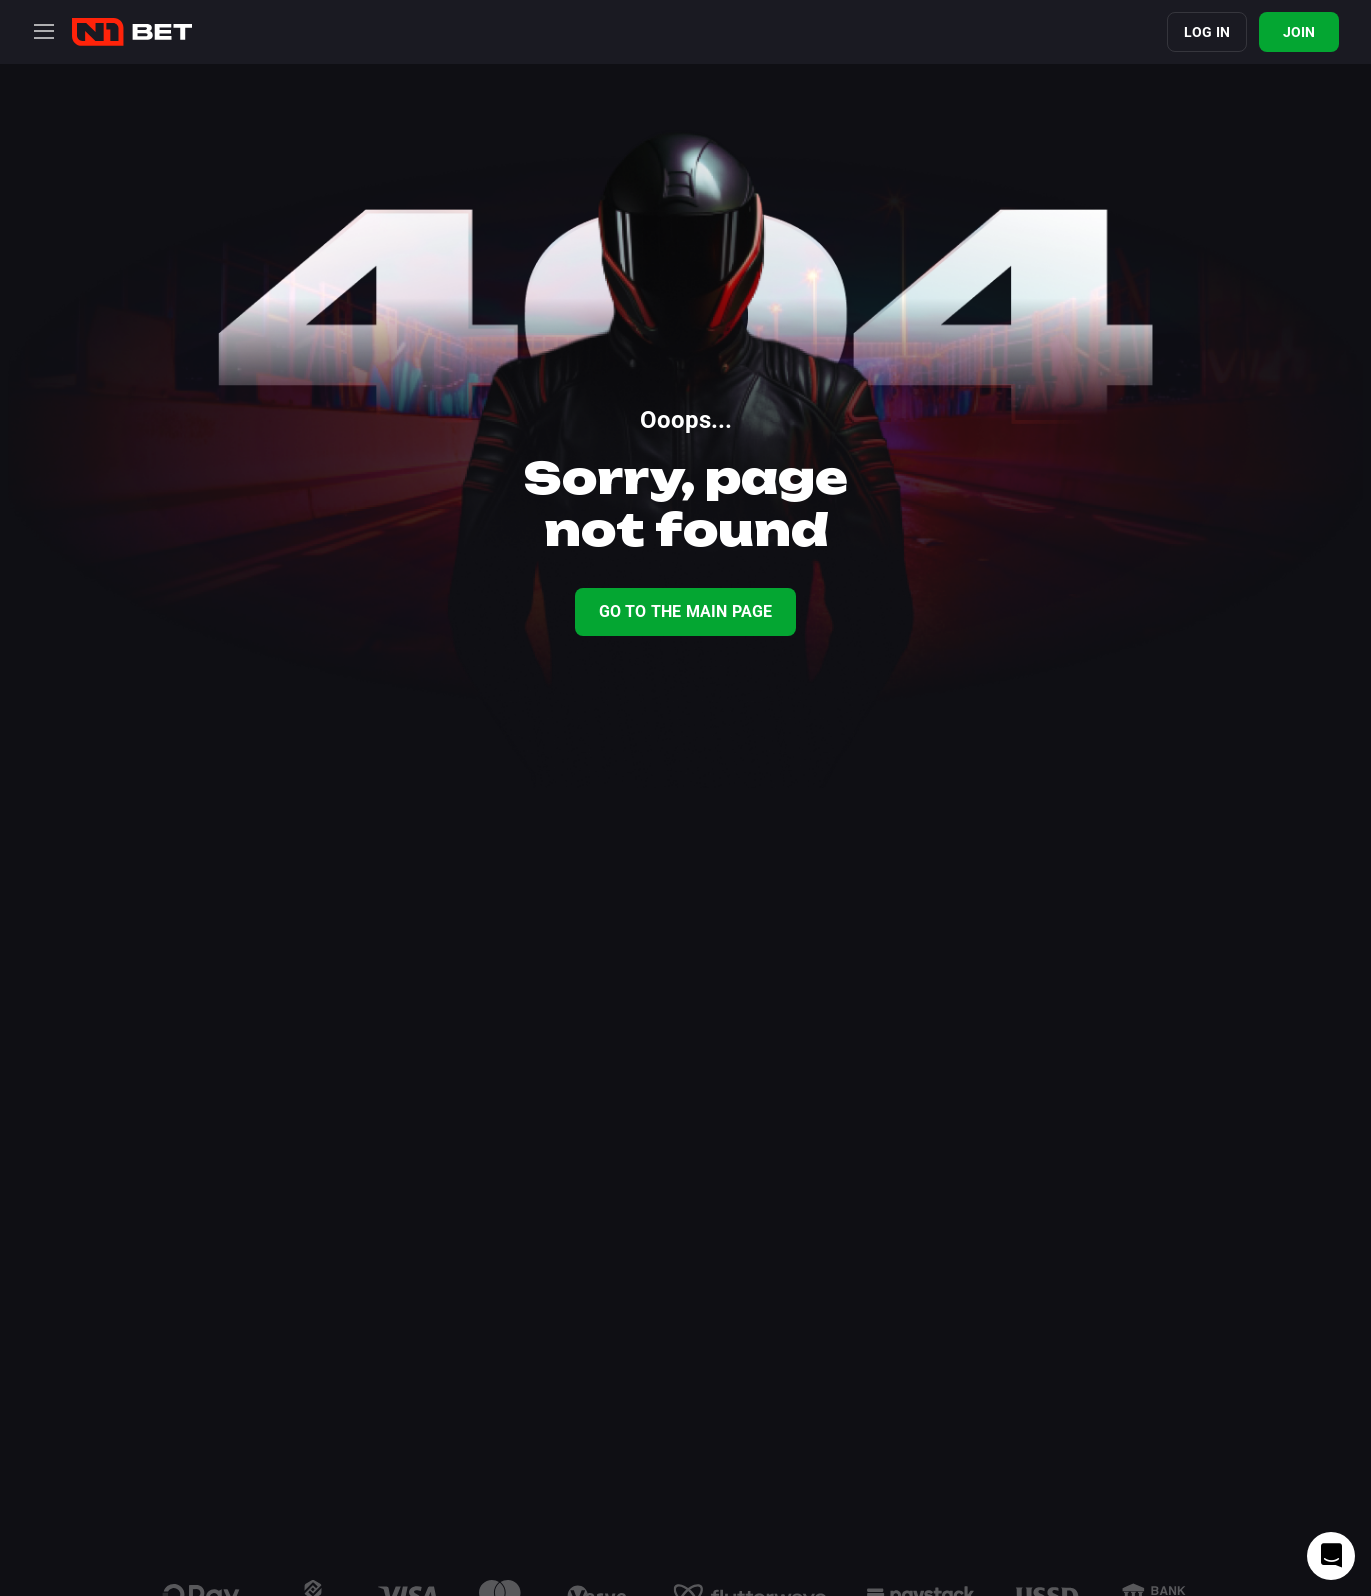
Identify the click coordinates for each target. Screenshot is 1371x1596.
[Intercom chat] (1331, 1556)
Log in (1207, 32)
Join (1299, 32)
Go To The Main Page (686, 611)
